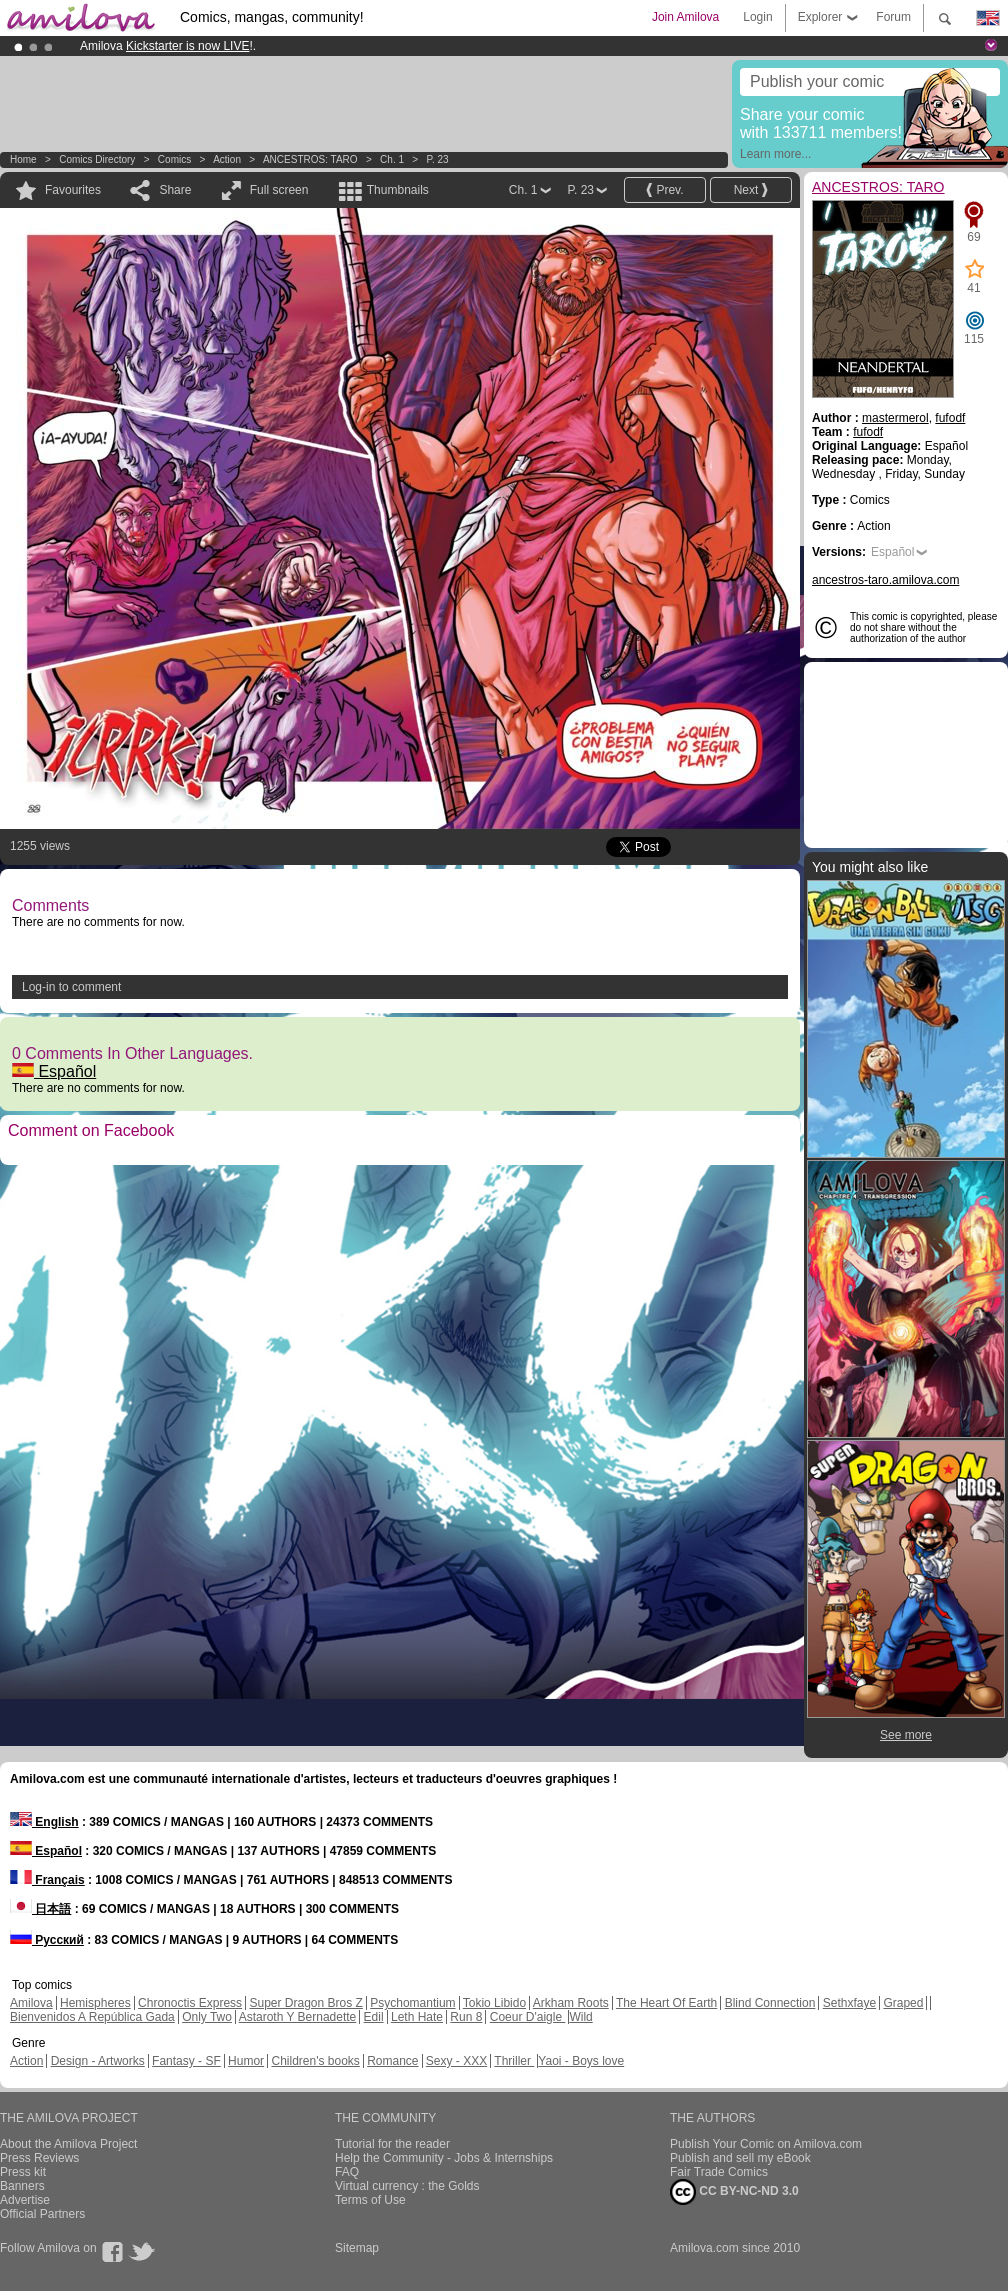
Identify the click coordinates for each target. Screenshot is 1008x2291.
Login (757, 17)
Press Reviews (39, 2158)
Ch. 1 (392, 159)
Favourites (73, 190)
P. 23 (438, 159)
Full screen (279, 190)
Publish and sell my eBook (740, 2158)
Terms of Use (370, 2200)
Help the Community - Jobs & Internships (444, 2158)
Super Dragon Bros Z (305, 2003)
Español (54, 1071)
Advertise (25, 2200)
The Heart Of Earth (666, 2003)
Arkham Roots (571, 2003)
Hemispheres (95, 2003)
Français (47, 1880)
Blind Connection (770, 2003)
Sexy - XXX (456, 2061)
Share (175, 190)
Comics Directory (97, 159)
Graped (903, 2003)
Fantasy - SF (186, 2061)
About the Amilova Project (68, 2144)
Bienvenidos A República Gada (92, 2017)
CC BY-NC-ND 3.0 (734, 2192)
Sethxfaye (849, 2003)
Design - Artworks (98, 2061)
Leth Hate (417, 2017)
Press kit (23, 2172)
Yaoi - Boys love (581, 2061)
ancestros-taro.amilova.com (885, 580)
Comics (174, 159)
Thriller (514, 2061)
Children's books (315, 2061)
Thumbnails (398, 190)
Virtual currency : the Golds (407, 2186)
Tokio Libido (494, 2003)
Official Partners (42, 2214)
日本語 (40, 1909)
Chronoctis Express (190, 2003)
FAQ (347, 2172)
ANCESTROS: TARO (310, 159)
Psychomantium (412, 2003)
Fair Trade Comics (719, 2172)
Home (23, 159)
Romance (392, 2061)
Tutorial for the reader (392, 2144)
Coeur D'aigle (528, 2017)
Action (227, 159)
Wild (580, 2017)
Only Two (207, 2017)
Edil (374, 2017)
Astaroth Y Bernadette (298, 2017)
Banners (22, 2186)
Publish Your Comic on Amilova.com (766, 2144)
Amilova (31, 2003)
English (44, 1822)
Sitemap (357, 2248)
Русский (47, 1940)
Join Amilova (685, 17)
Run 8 (466, 2017)
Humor (246, 2061)
